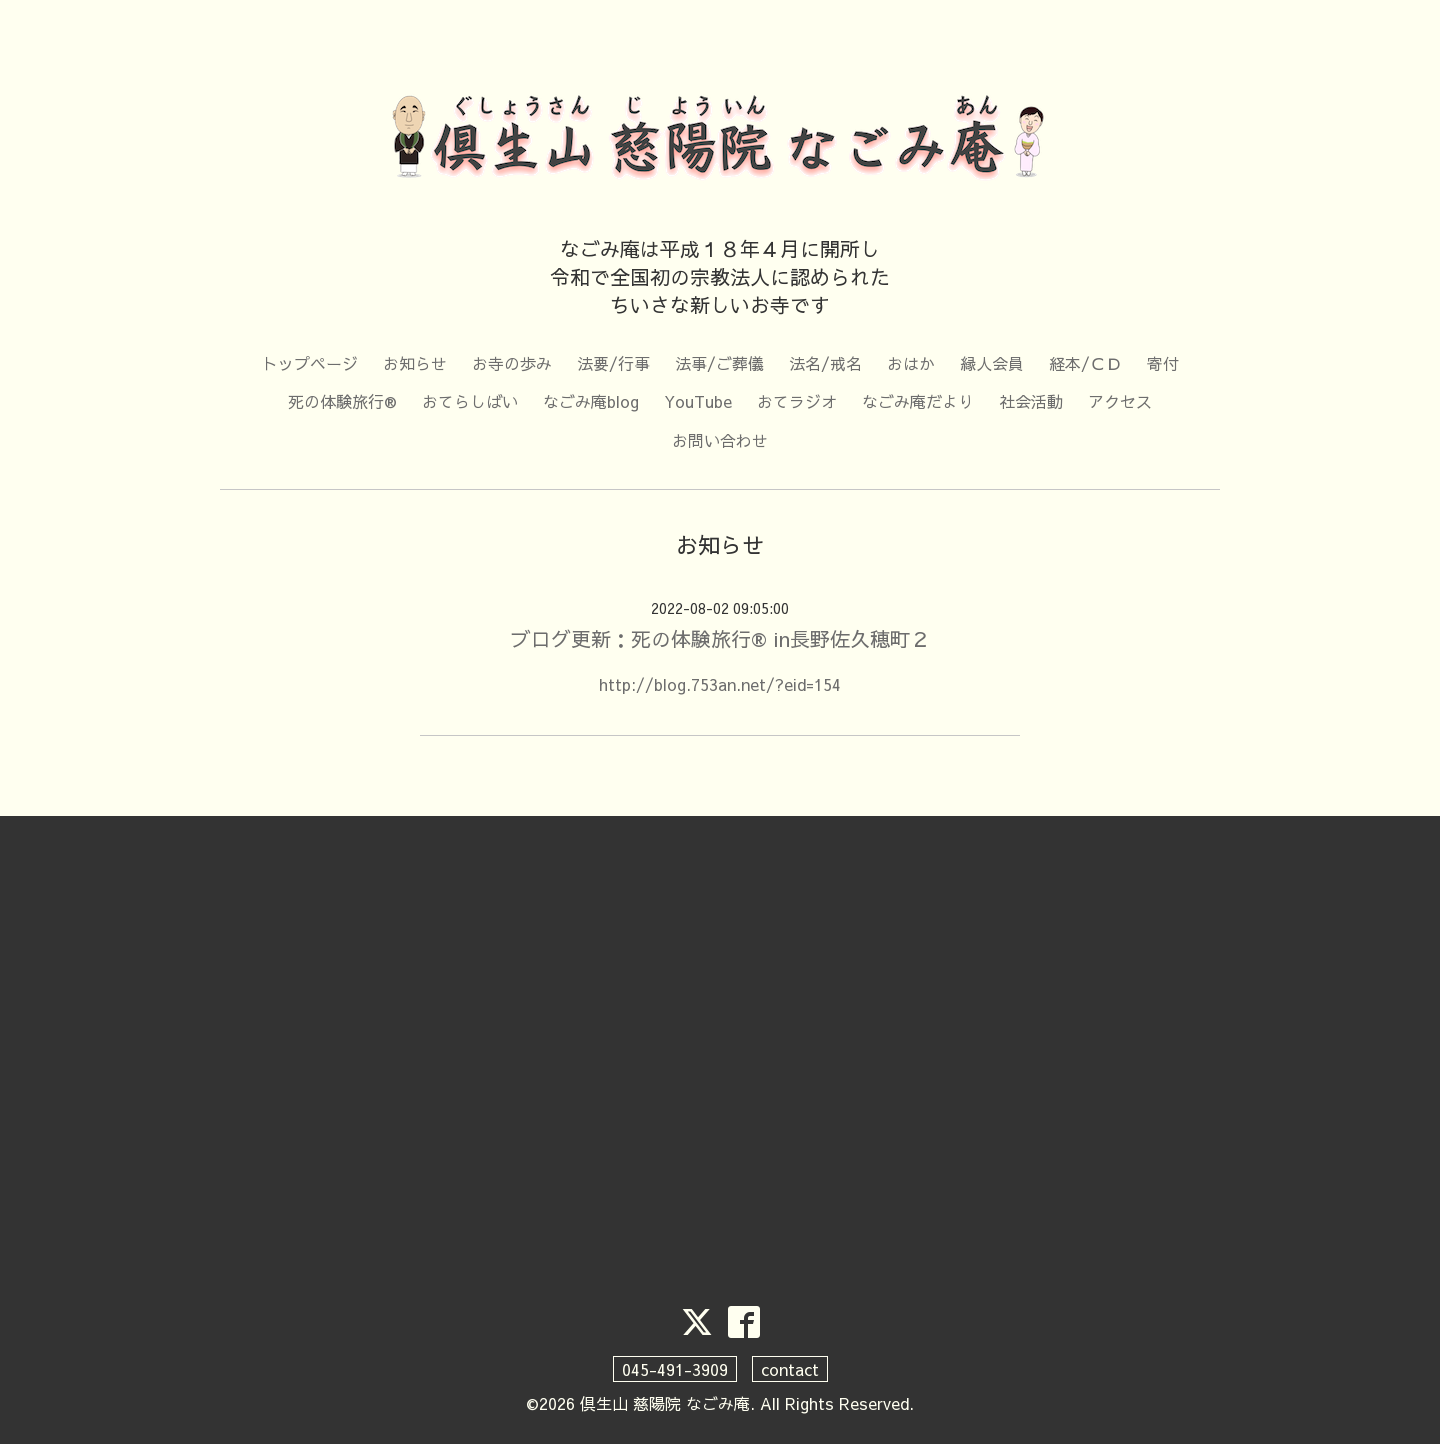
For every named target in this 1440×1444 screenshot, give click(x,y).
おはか (911, 363)
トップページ (310, 363)
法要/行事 (613, 363)
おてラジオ (797, 401)
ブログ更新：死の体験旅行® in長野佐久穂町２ (720, 638)
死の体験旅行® (342, 401)
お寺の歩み (512, 363)
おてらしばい (470, 401)
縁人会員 (992, 363)
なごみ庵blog (591, 401)
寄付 (1163, 363)
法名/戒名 (825, 363)
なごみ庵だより (918, 401)
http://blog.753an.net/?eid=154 (720, 684)
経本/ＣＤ (1085, 363)
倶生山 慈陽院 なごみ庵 (665, 1403)
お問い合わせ (720, 440)
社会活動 (1031, 401)
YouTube (698, 401)
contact (790, 1369)
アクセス (1120, 401)
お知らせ (415, 363)
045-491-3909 (675, 1369)
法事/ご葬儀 (719, 363)
